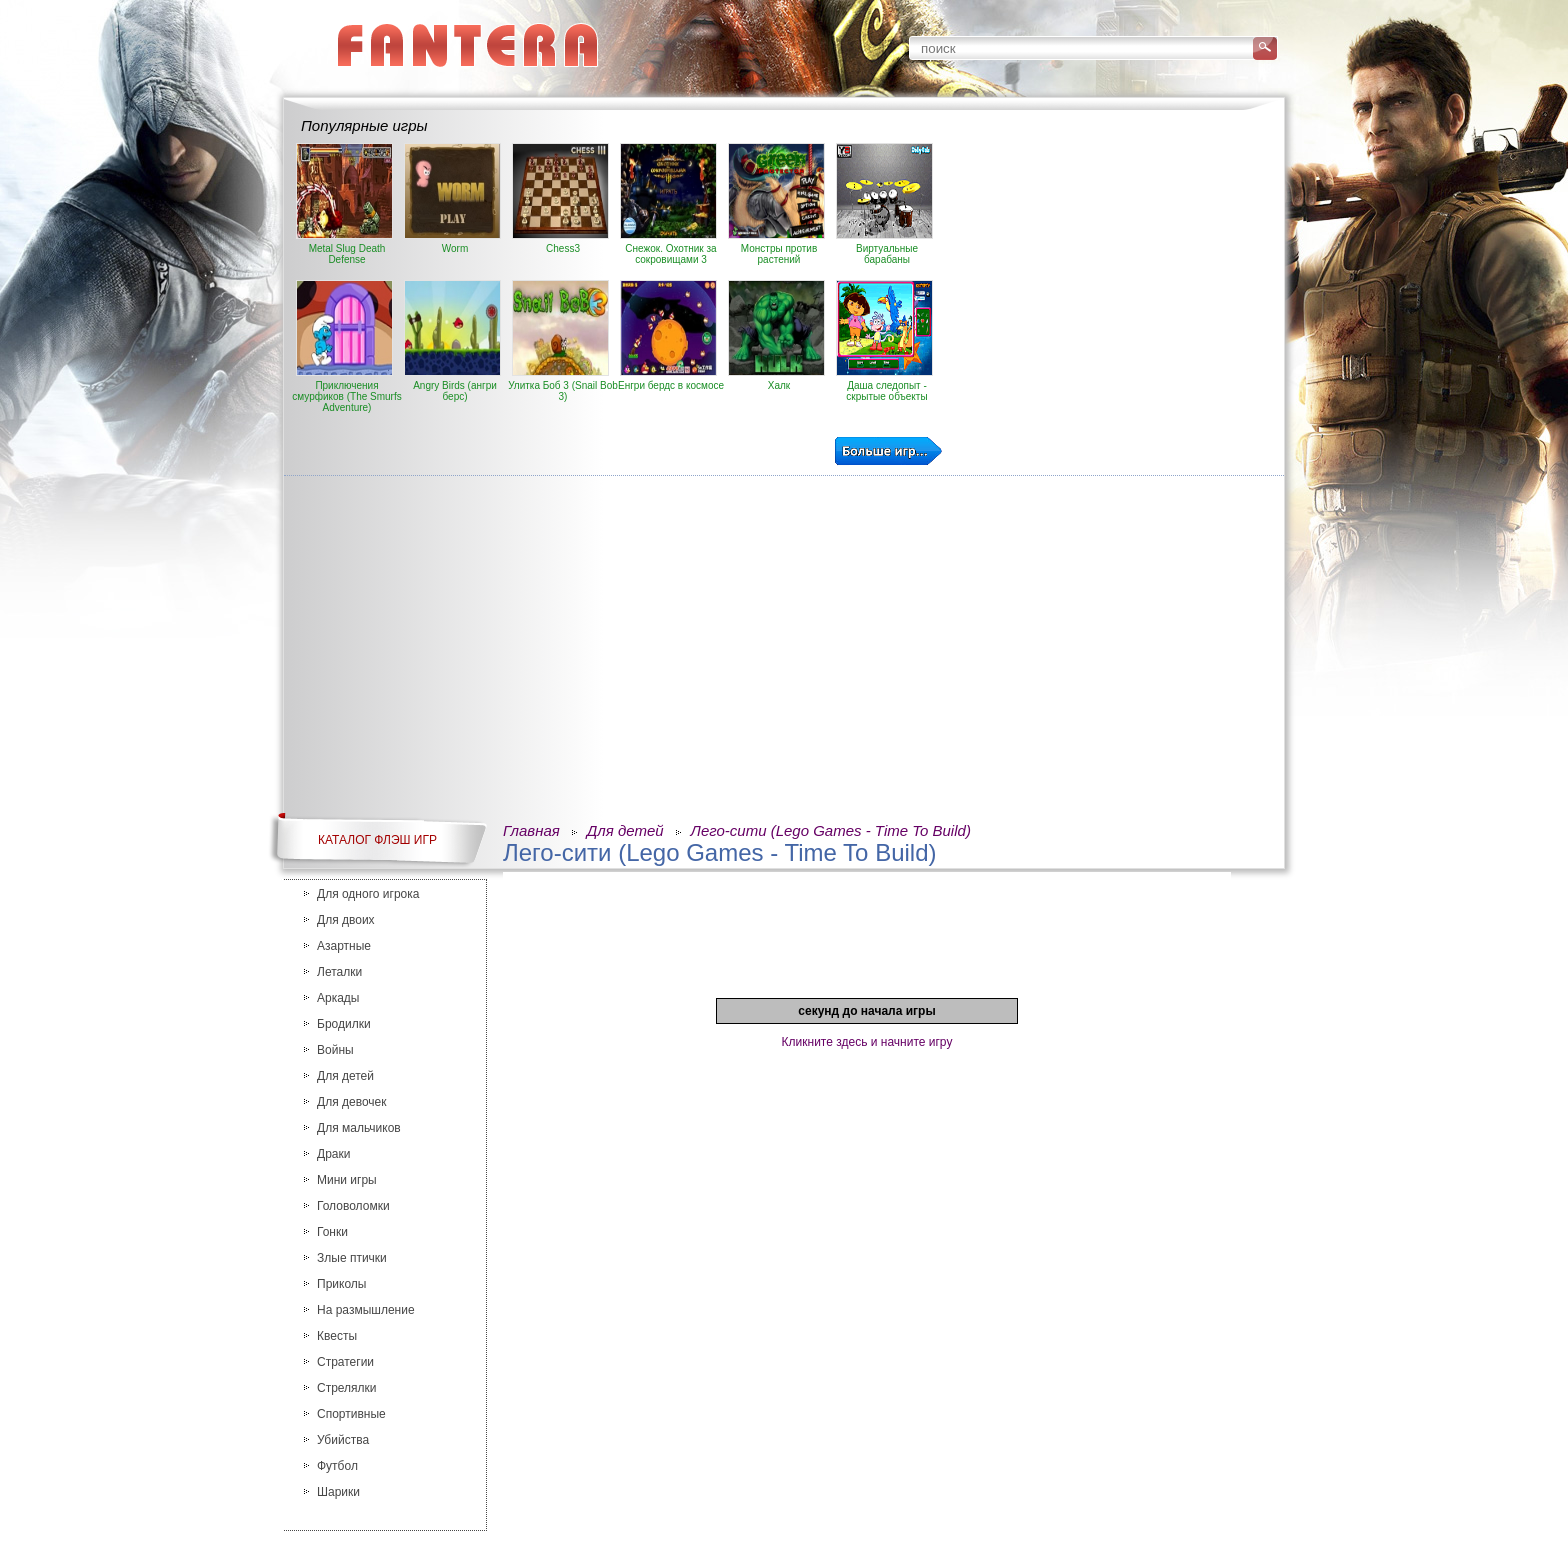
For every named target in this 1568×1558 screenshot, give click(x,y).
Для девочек (351, 1102)
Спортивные (351, 1414)
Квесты (337, 1336)
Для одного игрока (368, 894)
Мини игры (347, 1180)
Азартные (344, 946)
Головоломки (353, 1206)
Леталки (339, 972)
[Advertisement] (1111, 283)
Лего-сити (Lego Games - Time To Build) (831, 830)
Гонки (332, 1232)
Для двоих (346, 920)
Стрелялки (347, 1388)
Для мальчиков (359, 1128)
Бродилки (344, 1024)
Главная (531, 830)
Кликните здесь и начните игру (867, 1042)
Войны (335, 1050)
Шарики (338, 1492)
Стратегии (345, 1362)
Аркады (338, 998)
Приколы (341, 1284)
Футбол (337, 1466)
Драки (333, 1154)
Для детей (345, 1076)
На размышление (366, 1310)
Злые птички (352, 1258)
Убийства (343, 1440)
